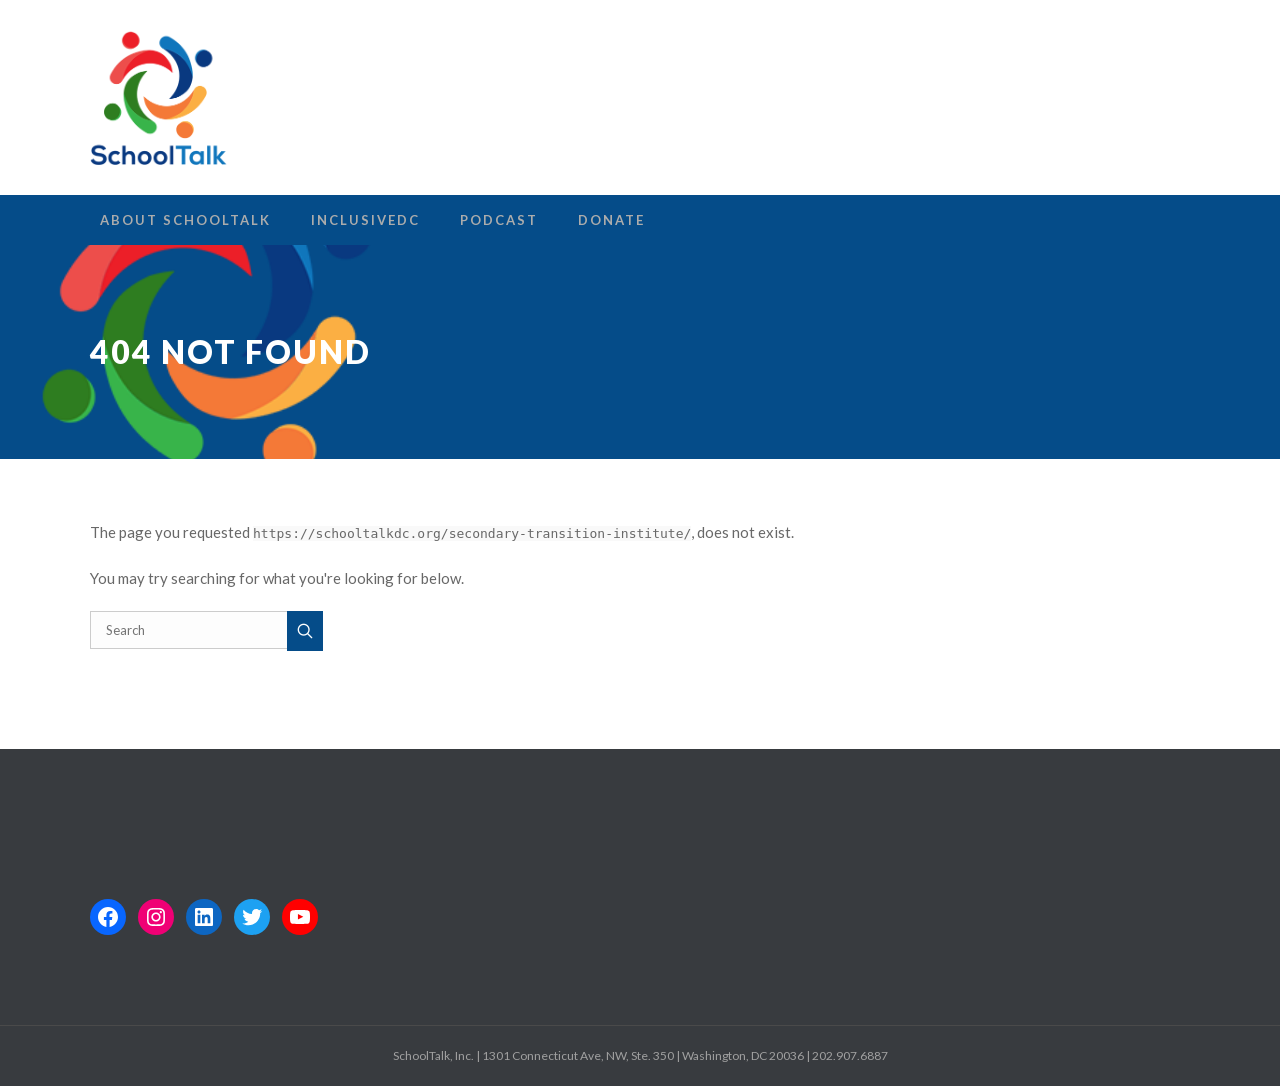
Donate (611, 220)
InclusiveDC (365, 220)
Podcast (499, 220)
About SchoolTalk (185, 220)
